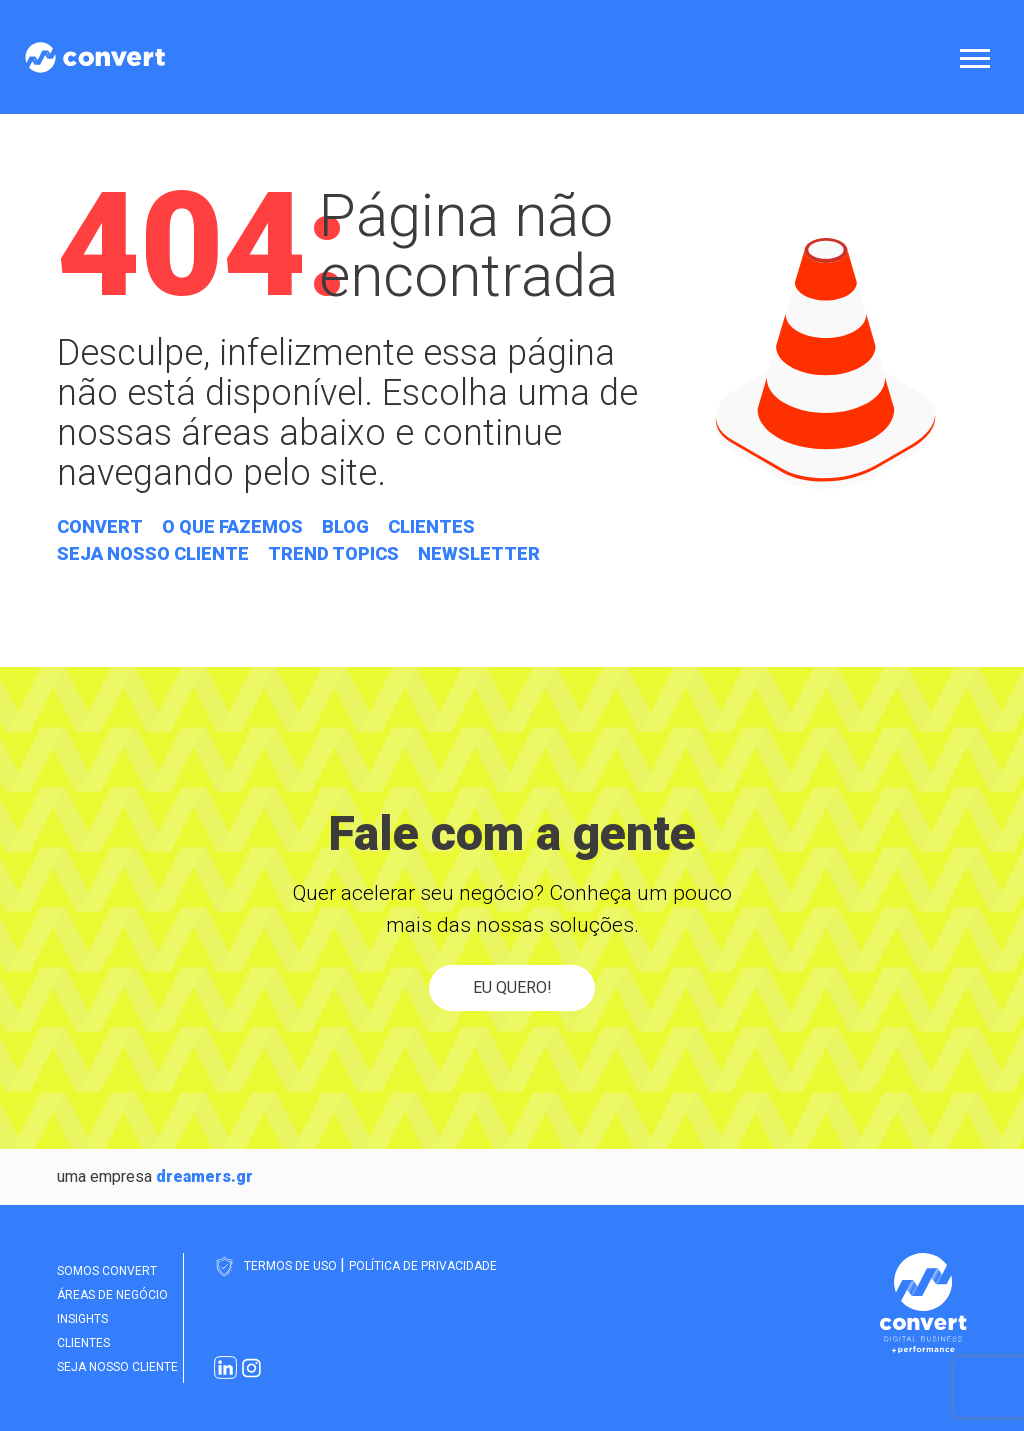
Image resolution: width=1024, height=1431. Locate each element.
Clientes (431, 526)
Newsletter (479, 553)
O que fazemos (232, 526)
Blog (345, 526)
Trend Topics (333, 553)
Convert (100, 526)
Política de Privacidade (423, 1266)
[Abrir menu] (979, 57)
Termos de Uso (292, 1266)
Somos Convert (107, 1271)
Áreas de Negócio (112, 1295)
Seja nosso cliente (153, 553)
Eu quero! (512, 987)
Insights (82, 1319)
